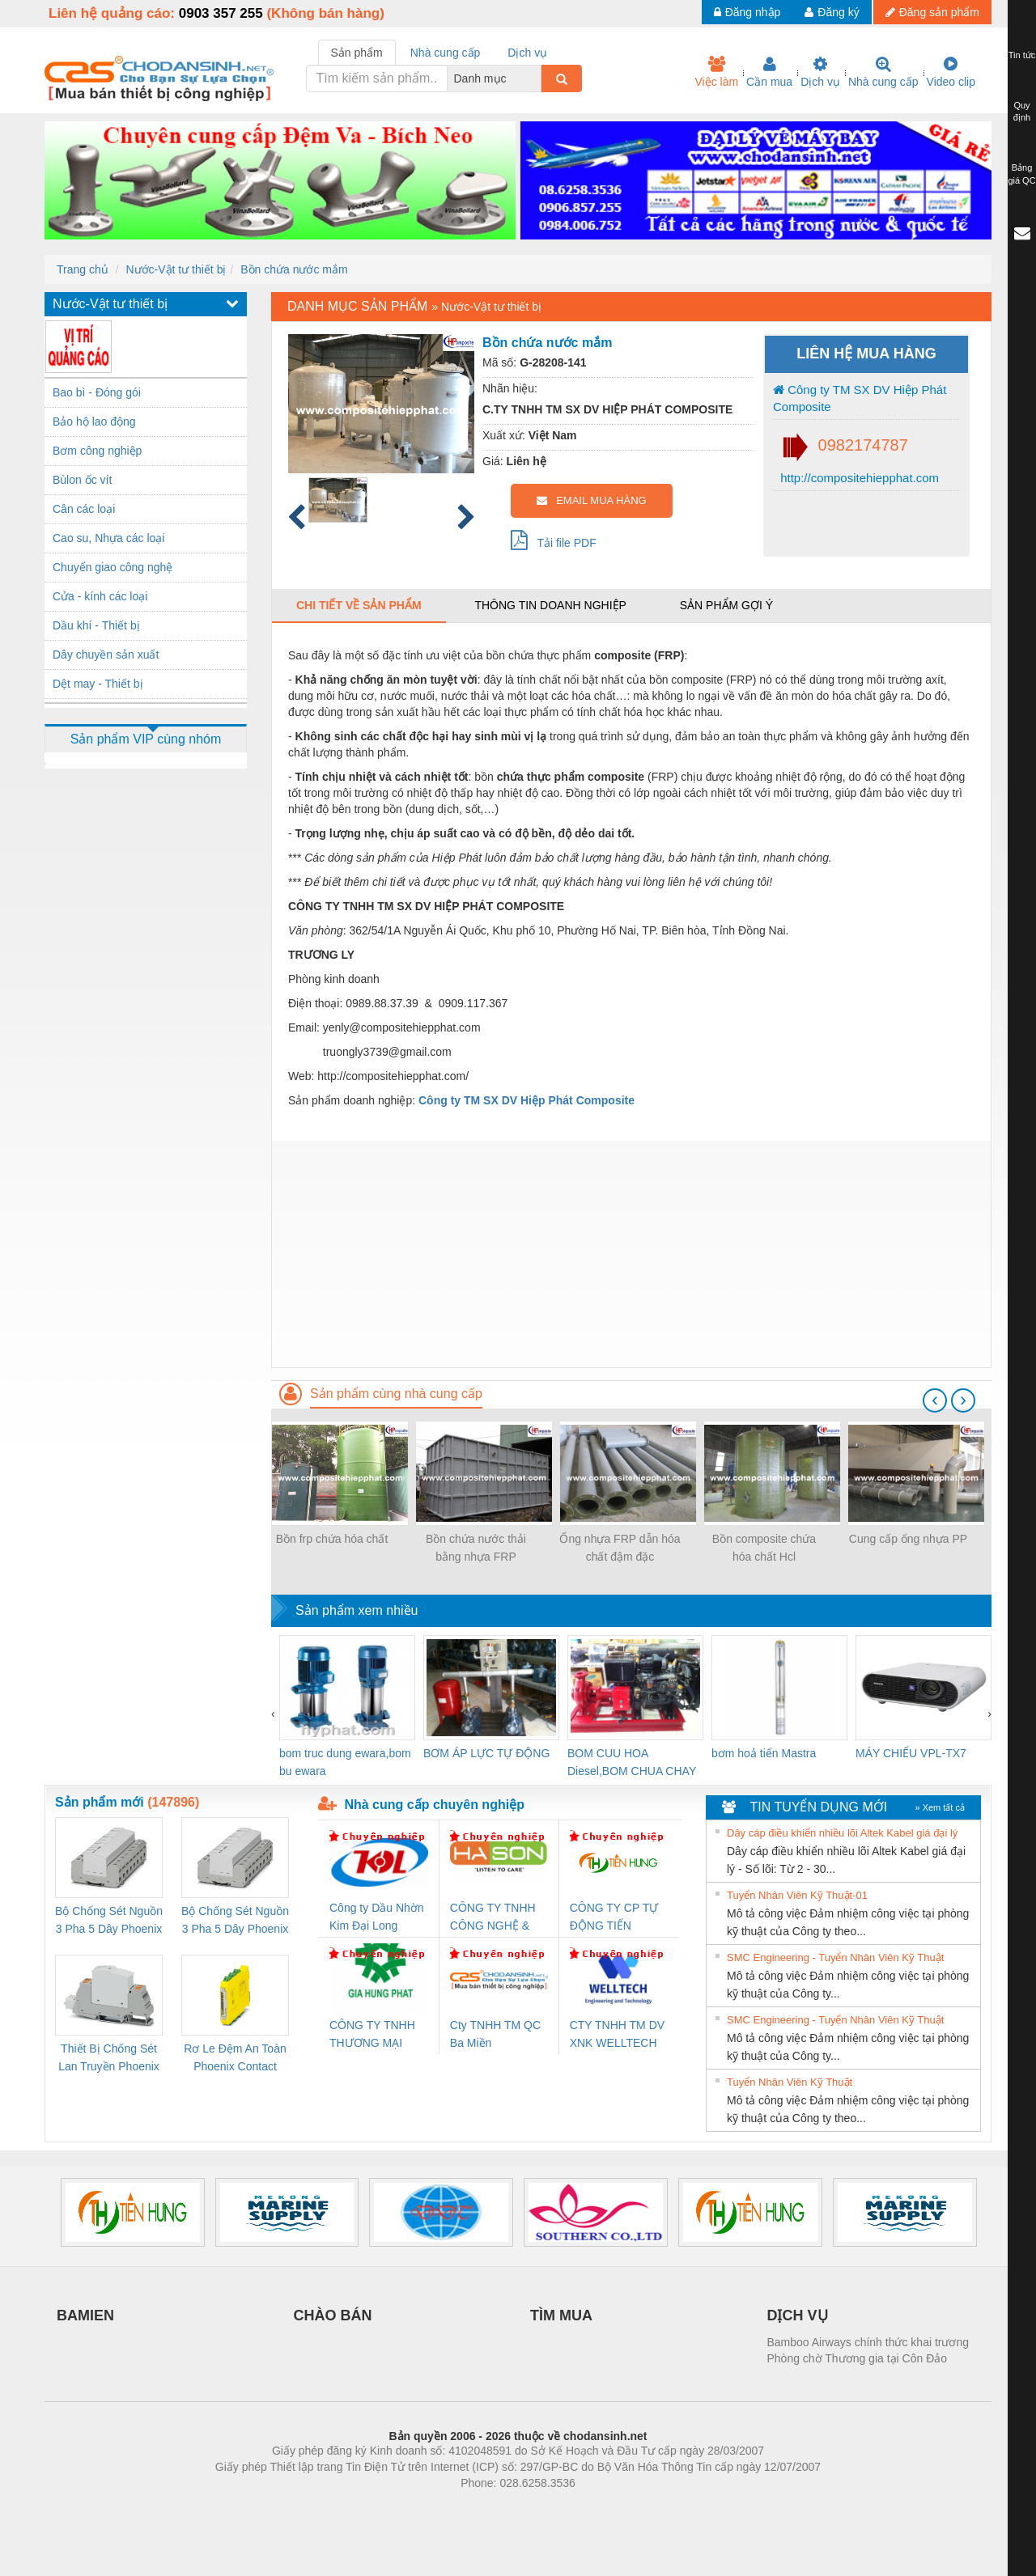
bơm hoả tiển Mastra (763, 1753)
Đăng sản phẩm (932, 12)
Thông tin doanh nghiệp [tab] (550, 605)
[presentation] (935, 1400)
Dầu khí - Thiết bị (96, 625)
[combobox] (537, 78)
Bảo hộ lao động (94, 421)
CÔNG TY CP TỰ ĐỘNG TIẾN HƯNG (614, 1917)
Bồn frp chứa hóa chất (332, 1538)
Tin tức (1022, 55)
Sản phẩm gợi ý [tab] (726, 605)
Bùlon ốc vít (82, 479)
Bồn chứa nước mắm (293, 269)
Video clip (951, 72)
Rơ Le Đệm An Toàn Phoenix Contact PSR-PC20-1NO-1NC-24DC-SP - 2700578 (235, 2058)
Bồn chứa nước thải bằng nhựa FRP (476, 1547)
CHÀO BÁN (333, 2315)
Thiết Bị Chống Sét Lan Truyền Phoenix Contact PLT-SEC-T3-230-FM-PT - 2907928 (108, 2058)
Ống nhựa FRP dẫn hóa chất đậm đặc (619, 1547)
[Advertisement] (631, 1254)
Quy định (1021, 111)
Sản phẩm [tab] (357, 52)
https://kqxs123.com (595, 2507)
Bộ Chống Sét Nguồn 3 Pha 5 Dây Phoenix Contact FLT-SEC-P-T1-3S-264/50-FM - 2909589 (109, 1921)
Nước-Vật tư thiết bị (175, 269)
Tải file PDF (554, 539)
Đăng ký (832, 12)
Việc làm (716, 72)
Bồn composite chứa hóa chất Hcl (764, 1547)
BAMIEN (85, 2315)
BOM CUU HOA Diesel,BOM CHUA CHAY (631, 1762)
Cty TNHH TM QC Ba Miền (495, 2034)
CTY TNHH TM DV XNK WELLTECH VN (617, 2035)
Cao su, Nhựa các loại (108, 538)
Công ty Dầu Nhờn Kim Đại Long (376, 1916)
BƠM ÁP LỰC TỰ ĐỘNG (486, 1753)
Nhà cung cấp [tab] (445, 52)
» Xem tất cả (940, 1807)
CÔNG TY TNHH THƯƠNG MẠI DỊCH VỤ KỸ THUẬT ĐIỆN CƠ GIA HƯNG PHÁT (374, 2035)
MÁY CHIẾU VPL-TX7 (911, 1753)
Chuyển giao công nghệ (112, 567)
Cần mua (769, 72)
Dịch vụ (820, 72)
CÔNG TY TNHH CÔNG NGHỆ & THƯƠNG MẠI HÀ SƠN (495, 1917)
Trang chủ (82, 269)
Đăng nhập (747, 12)
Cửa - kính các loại (100, 596)
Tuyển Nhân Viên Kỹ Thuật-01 (797, 1895)
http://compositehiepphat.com (858, 478)
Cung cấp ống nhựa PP (908, 1538)
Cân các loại (84, 508)
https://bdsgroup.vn (496, 2507)
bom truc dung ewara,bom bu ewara (345, 1762)
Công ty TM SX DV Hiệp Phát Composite (859, 398)
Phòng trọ (414, 2507)
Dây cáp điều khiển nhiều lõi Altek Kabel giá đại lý (842, 1833)
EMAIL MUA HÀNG (591, 500)
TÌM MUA (561, 2315)
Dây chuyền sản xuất (106, 654)
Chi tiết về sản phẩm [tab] (359, 605)
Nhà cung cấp (883, 72)
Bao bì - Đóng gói (97, 392)
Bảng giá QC (1021, 174)
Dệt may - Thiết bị (98, 683)
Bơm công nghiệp (97, 450)
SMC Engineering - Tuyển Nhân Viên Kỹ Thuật (835, 1957)
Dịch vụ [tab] (527, 52)
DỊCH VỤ (797, 2315)
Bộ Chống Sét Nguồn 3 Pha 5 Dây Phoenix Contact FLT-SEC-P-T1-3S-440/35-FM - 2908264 (235, 1921)
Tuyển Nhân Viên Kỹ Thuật (789, 2082)
